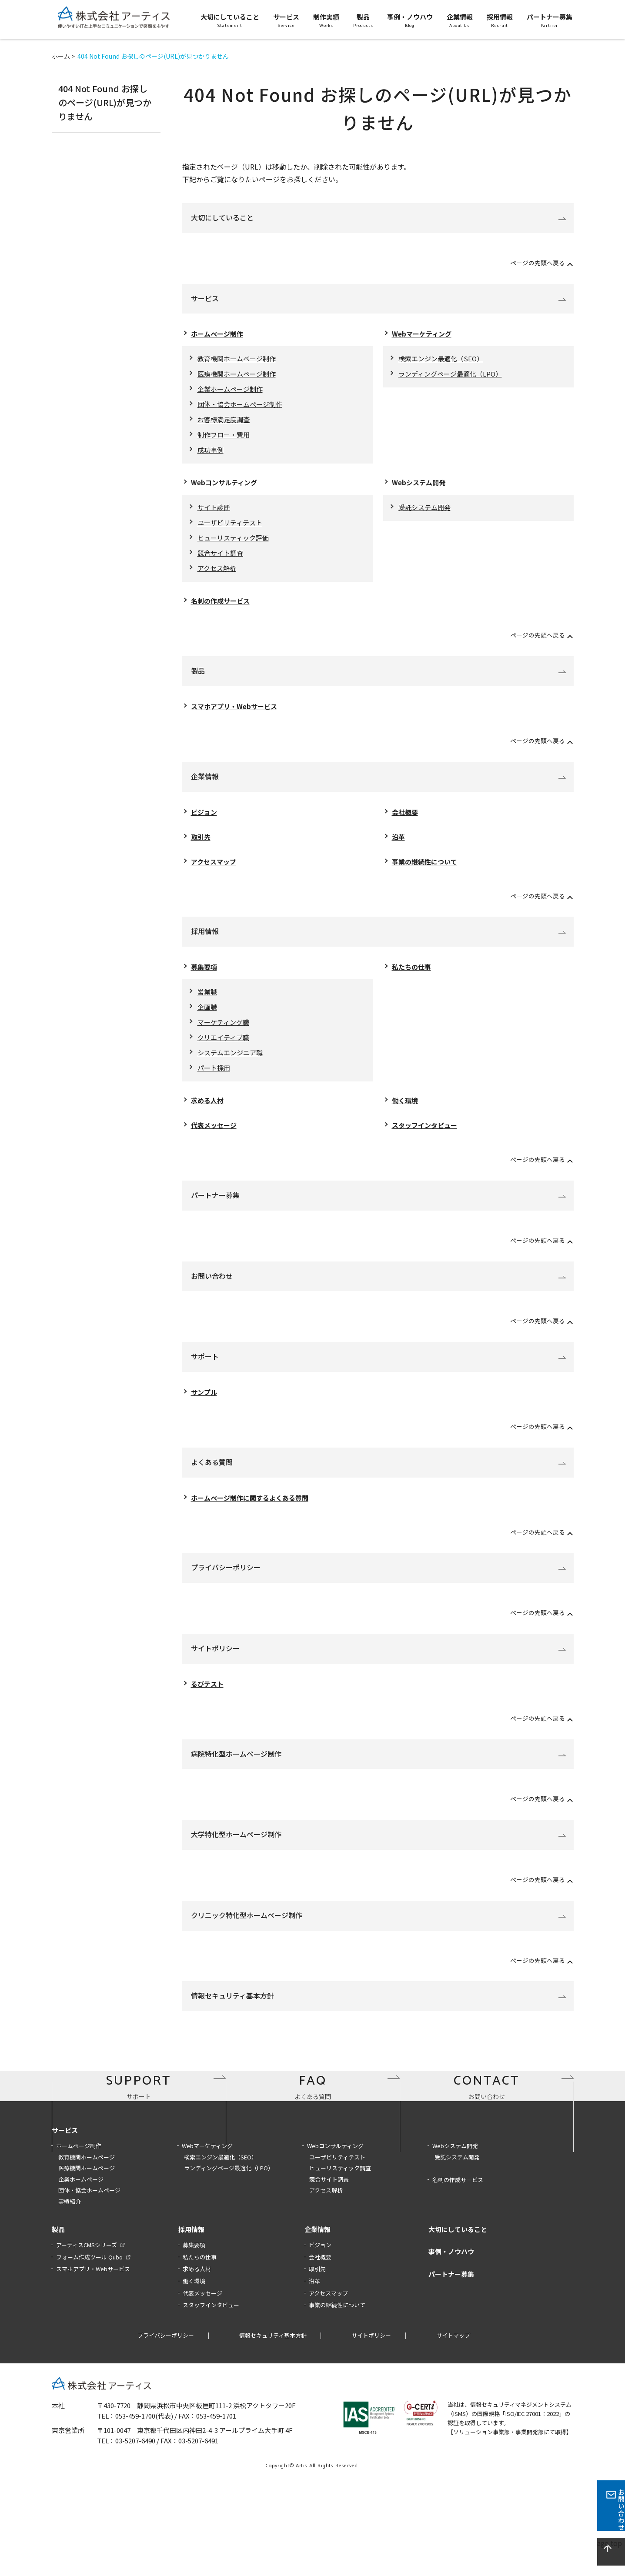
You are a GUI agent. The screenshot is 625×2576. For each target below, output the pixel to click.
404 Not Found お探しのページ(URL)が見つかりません (104, 102)
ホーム (61, 56)
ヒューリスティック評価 (235, 546)
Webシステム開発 (420, 489)
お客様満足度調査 (225, 423)
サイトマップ (453, 2421)
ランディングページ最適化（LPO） (453, 375)
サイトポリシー (215, 1671)
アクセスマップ (215, 876)
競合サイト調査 (221, 562)
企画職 (207, 1023)
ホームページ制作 (219, 334)
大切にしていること (222, 217)
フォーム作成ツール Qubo (89, 2343)
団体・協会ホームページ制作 (242, 408)
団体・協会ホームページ (89, 2276)
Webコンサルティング (226, 489)
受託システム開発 (426, 515)
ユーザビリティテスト (232, 530)
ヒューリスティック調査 (340, 2253)
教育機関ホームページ (86, 2242)
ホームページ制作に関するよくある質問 (253, 1520)
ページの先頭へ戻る (533, 262)
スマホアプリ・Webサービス (237, 718)
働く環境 (406, 1121)
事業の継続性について (426, 876)
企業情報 (205, 789)
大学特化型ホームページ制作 (236, 1858)
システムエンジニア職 (232, 1071)
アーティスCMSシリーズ (86, 2330)
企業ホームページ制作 (232, 392)
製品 (198, 682)
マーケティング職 (225, 1039)
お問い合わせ (212, 1297)
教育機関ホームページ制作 (239, 359)
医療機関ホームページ (86, 2253)
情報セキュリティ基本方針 (232, 2020)
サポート (205, 1378)
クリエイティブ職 (225, 1055)
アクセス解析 (218, 579)
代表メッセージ (215, 1146)
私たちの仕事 (413, 982)
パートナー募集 (215, 1216)
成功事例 (211, 455)
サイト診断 (214, 515)
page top (611, 2552)
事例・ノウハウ (451, 2337)
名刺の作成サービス (222, 612)
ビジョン (205, 824)
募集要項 (205, 982)
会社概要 (406, 824)
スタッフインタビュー (426, 1146)
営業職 (207, 1007)
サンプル (205, 1414)
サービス (205, 298)
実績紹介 (69, 2287)
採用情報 (205, 946)
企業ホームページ (81, 2265)
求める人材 (208, 1121)
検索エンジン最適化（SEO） (443, 359)
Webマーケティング (423, 334)
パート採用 (214, 1087)
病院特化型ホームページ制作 (236, 1777)
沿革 (399, 850)
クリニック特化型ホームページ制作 (246, 1939)
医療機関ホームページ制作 (239, 375)
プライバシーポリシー (226, 1590)
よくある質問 (212, 1484)
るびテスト (208, 1707)
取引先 (201, 850)
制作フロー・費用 (225, 439)
